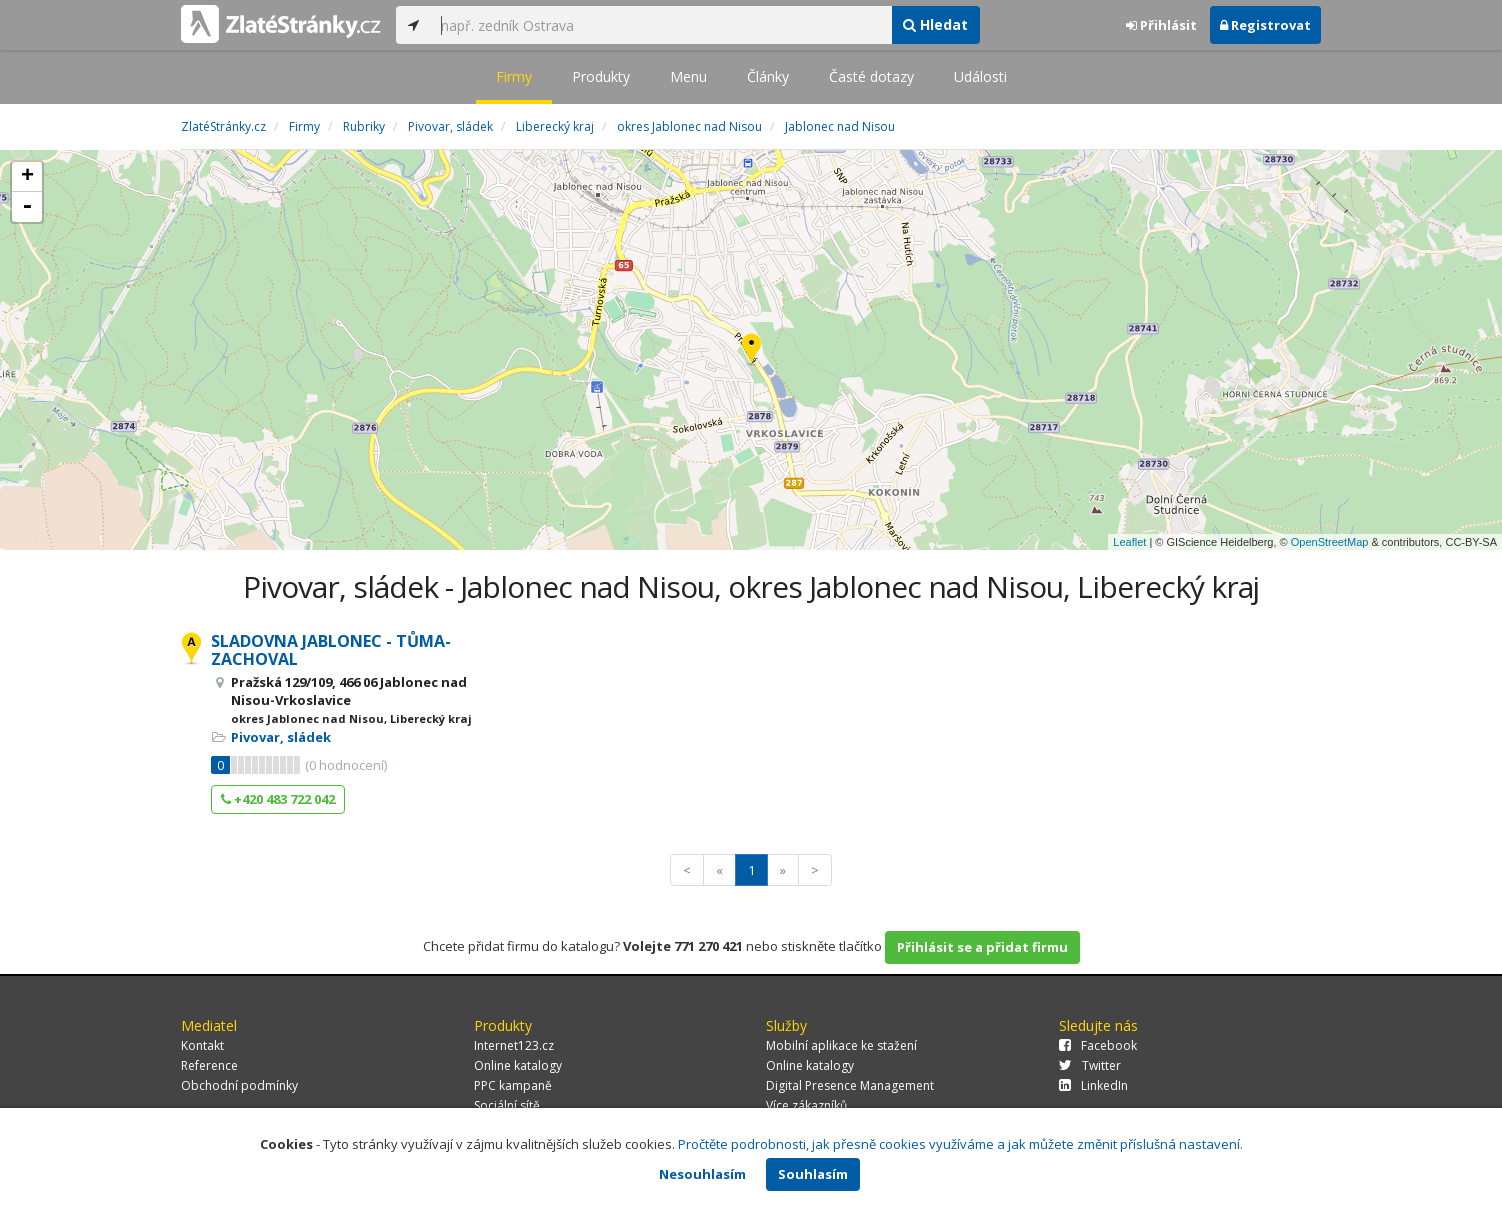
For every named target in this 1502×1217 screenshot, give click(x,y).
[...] (661, 25)
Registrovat (1265, 25)
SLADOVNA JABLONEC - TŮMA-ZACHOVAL (331, 650)
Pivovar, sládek (281, 737)
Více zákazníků (806, 1105)
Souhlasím (813, 1174)
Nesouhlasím (702, 1174)
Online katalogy (518, 1065)
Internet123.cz (514, 1045)
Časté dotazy (871, 76)
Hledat (935, 24)
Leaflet (1129, 542)
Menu (688, 76)
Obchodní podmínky (239, 1085)
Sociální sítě (507, 1105)
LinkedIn (1093, 1085)
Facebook (1098, 1045)
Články (768, 76)
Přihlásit (1161, 25)
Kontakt (202, 1045)
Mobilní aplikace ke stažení (841, 1045)
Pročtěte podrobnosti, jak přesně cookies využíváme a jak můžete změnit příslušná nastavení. (960, 1144)
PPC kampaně (513, 1085)
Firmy (514, 76)
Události (980, 76)
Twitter (1090, 1065)
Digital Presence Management (850, 1085)
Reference (209, 1065)
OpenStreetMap (1330, 542)
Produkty (601, 76)
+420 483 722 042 (278, 799)
